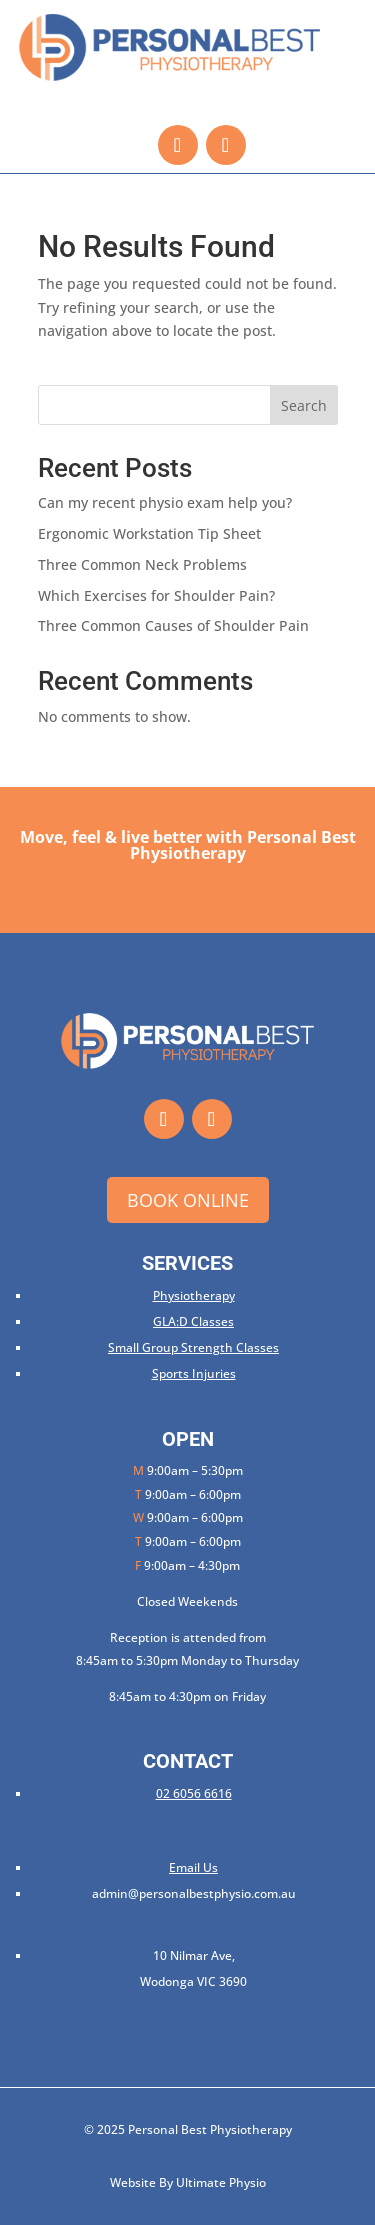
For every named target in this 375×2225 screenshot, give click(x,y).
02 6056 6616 (194, 1793)
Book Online (188, 1200)
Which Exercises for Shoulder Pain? (156, 595)
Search (304, 405)
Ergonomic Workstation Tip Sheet (149, 533)
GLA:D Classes (193, 1321)
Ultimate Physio (221, 2182)
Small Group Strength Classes (193, 1347)
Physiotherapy (194, 1295)
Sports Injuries (194, 1373)
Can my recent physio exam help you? (165, 502)
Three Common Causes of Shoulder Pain (173, 625)
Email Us (193, 1867)
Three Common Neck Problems (142, 564)
